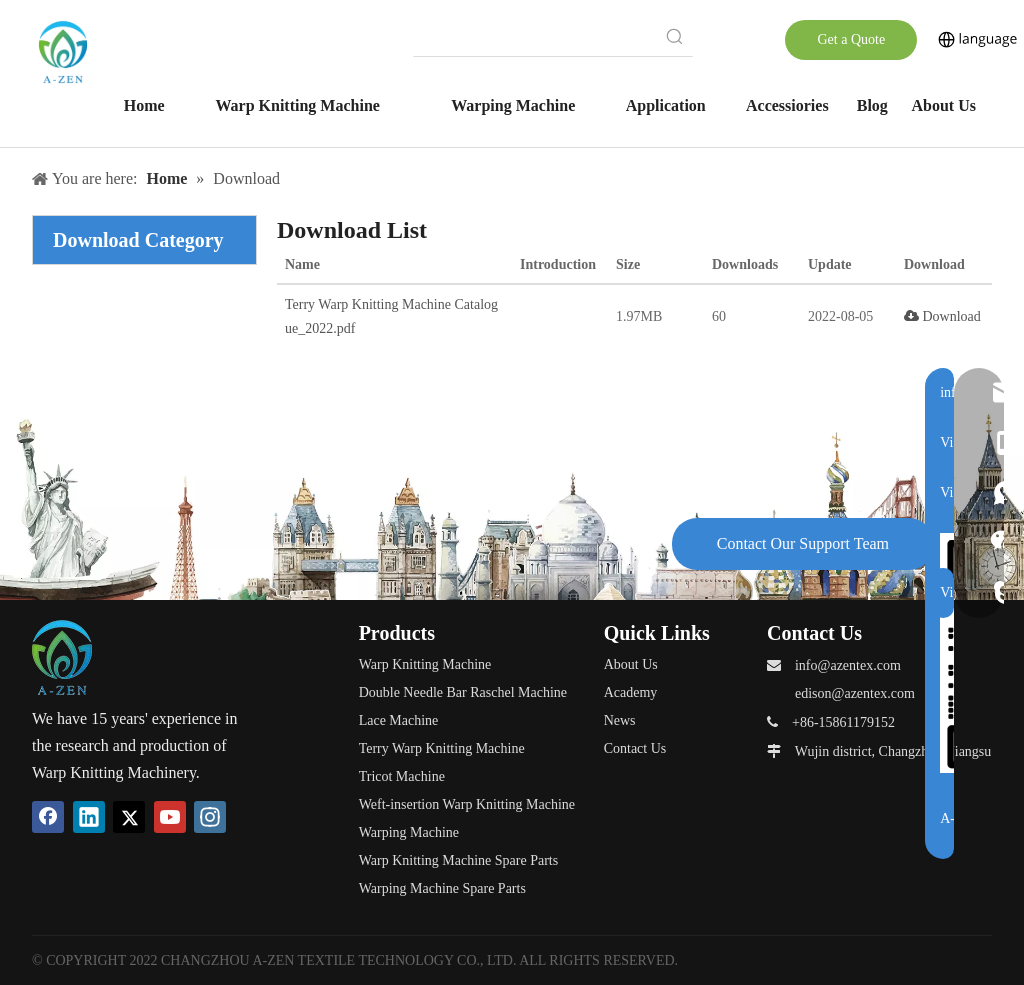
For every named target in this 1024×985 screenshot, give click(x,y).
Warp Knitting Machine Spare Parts (459, 860)
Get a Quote (851, 39)
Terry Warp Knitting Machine (442, 748)
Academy (631, 692)
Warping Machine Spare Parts (442, 888)
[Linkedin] (89, 817)
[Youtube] (170, 817)
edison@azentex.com (855, 693)
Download (942, 316)
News (620, 720)
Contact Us (635, 748)
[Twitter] (129, 817)
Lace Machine (399, 720)
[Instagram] (210, 817)
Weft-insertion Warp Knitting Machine (467, 804)
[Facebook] (48, 817)
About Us (631, 664)
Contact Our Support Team (803, 543)
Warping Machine (409, 832)
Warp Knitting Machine (425, 664)
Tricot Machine (402, 776)
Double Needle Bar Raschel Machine (463, 692)
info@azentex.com (848, 665)
